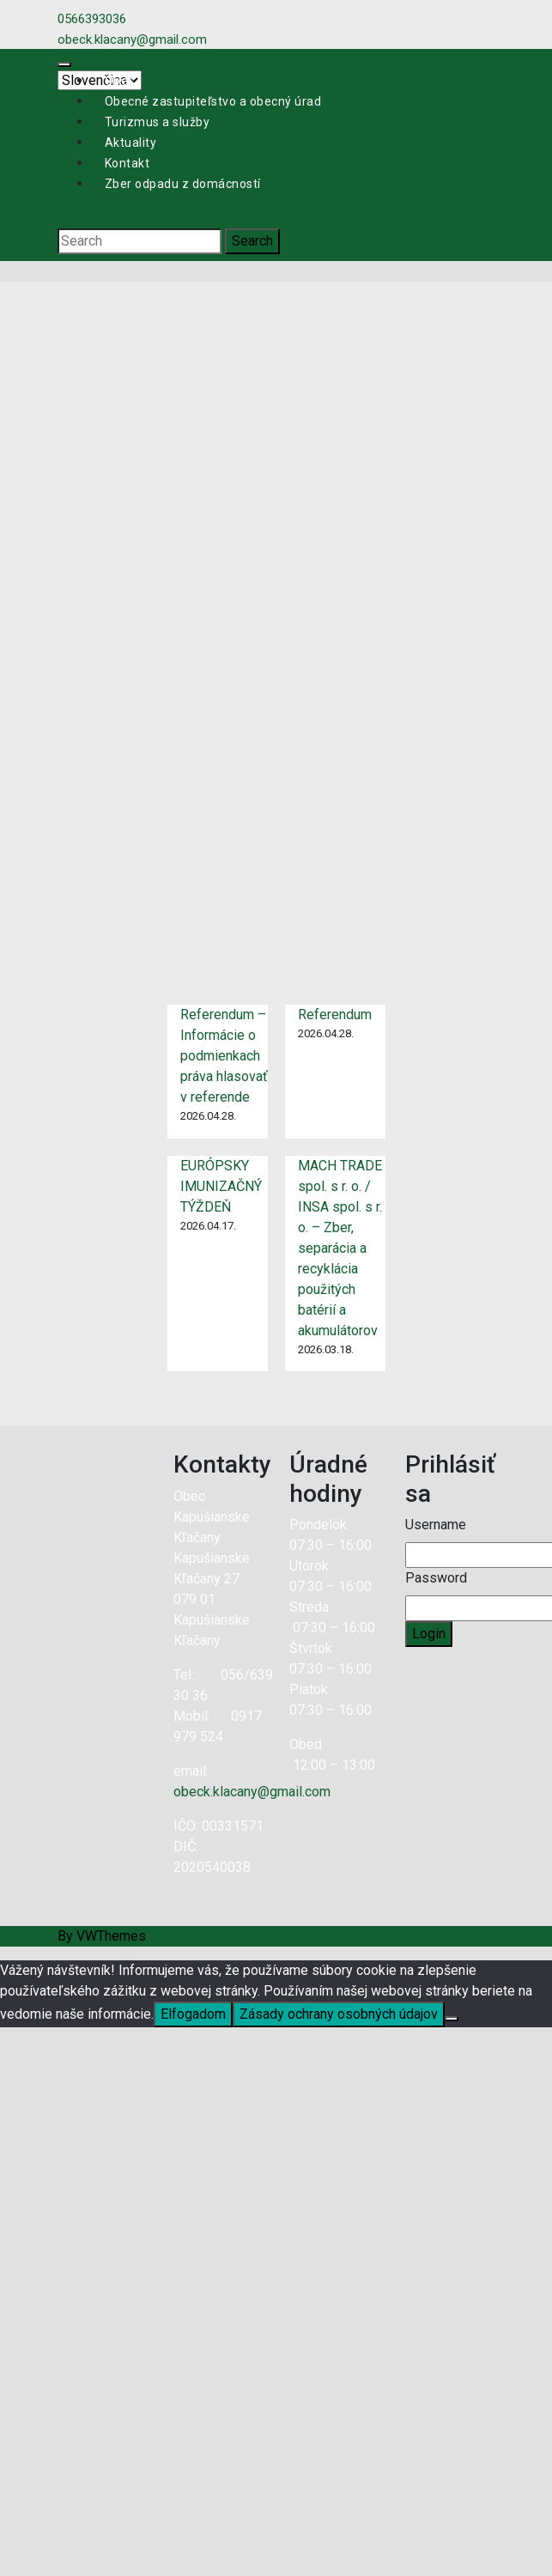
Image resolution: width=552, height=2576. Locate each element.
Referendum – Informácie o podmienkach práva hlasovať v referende (224, 1055)
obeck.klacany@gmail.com (252, 1791)
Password (436, 1578)
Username (435, 1524)
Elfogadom (193, 2014)
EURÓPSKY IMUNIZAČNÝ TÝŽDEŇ (221, 1186)
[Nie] (451, 2018)
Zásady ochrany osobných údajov (339, 2014)
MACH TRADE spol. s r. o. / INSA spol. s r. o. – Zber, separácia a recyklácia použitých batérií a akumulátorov (340, 1248)
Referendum (335, 1014)
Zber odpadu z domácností (183, 184)
